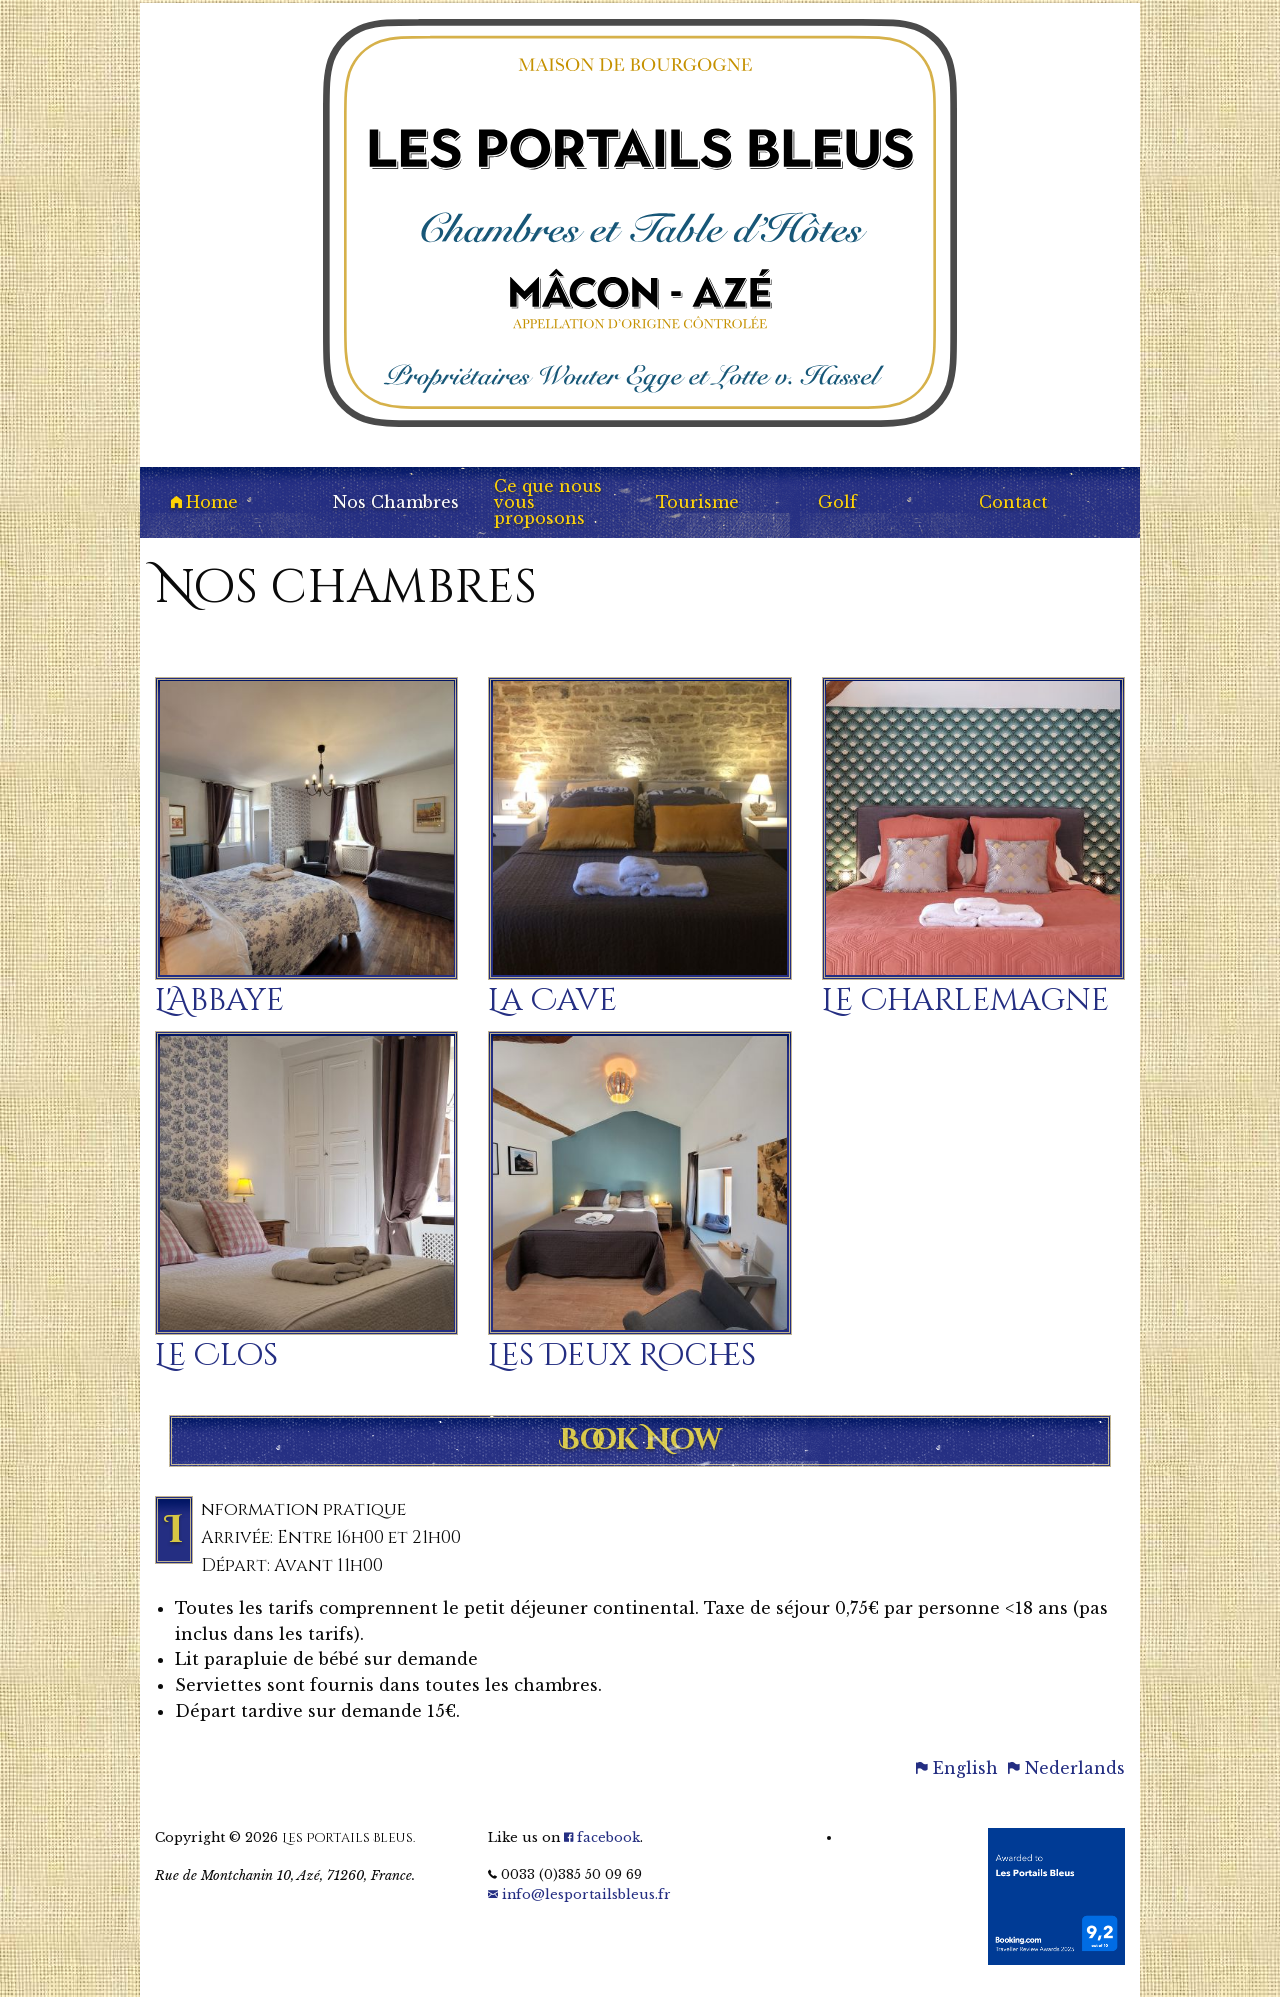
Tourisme (697, 502)
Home (204, 502)
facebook (602, 1837)
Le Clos (216, 1356)
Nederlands (1066, 1768)
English (957, 1768)
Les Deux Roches (622, 1356)
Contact (1013, 502)
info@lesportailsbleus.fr (579, 1894)
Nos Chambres (396, 502)
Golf (837, 502)
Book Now (640, 1440)
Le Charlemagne (965, 1001)
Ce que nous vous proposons (548, 502)
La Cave (552, 1001)
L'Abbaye (219, 1001)
